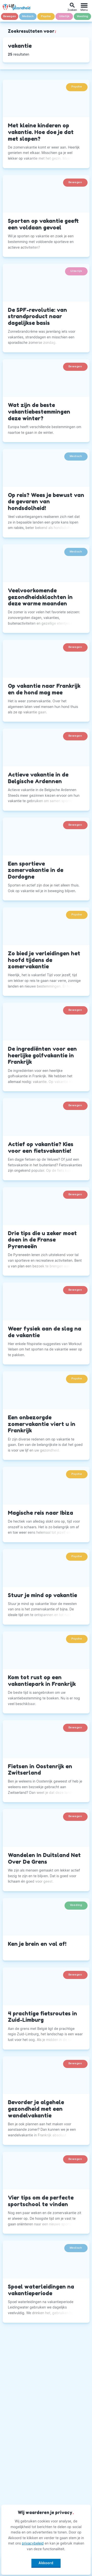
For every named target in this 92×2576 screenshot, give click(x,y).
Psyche (46, 16)
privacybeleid (33, 2543)
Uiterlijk (64, 16)
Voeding (82, 16)
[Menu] (84, 7)
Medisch (28, 16)
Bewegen (9, 16)
